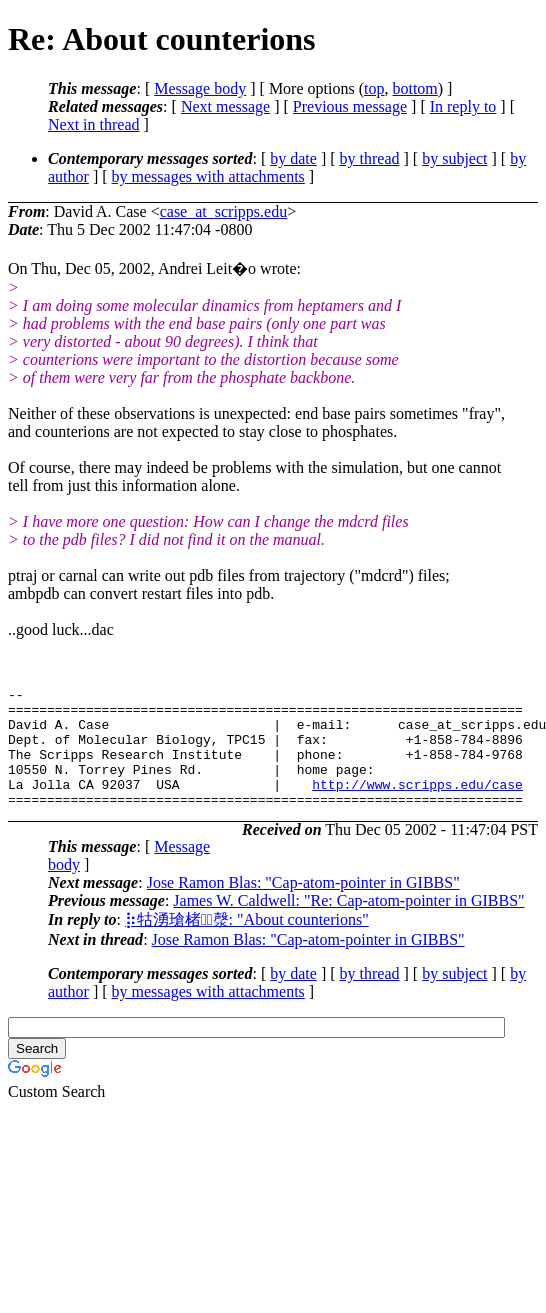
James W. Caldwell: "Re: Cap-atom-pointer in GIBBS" (348, 924)
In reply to (463, 106)
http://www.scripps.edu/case (417, 805)
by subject (454, 158)
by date (293, 158)
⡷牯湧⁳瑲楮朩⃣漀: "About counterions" (247, 943)
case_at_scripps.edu (224, 211)
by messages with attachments (208, 176)
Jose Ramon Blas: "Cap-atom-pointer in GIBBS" (303, 906)
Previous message (350, 106)
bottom (414, 88)
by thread (370, 158)
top (374, 88)
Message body (200, 88)
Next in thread (94, 124)
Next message (225, 106)
